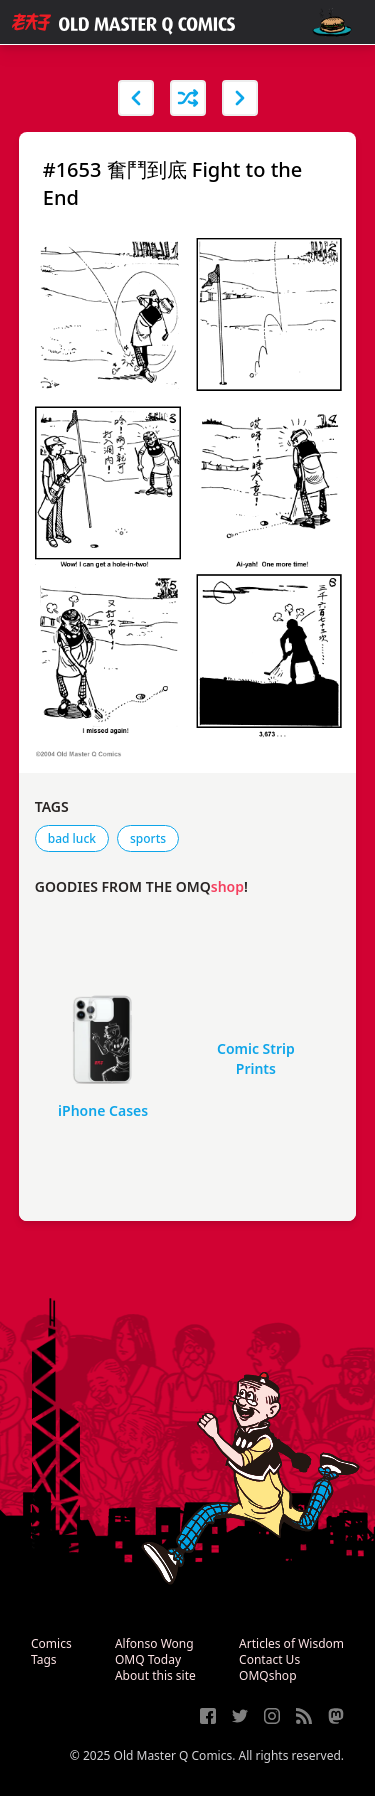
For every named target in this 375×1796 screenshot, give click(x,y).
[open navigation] (332, 22)
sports (148, 838)
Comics (51, 1643)
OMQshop (267, 1675)
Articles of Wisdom (291, 1643)
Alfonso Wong (154, 1643)
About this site (155, 1675)
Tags (44, 1659)
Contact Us (269, 1659)
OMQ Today (148, 1659)
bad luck (72, 838)
